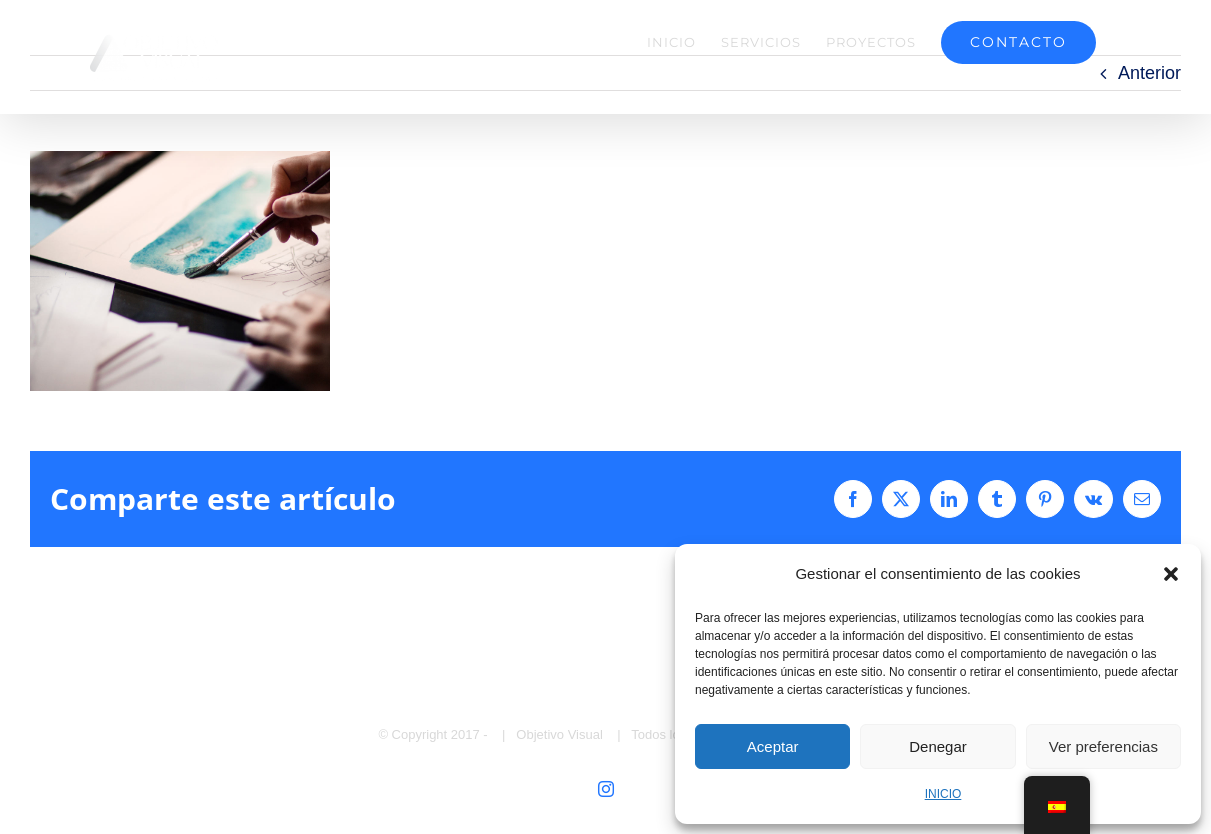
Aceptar (773, 746)
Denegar (938, 746)
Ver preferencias (1103, 746)
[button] (1171, 574)
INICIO (943, 794)
